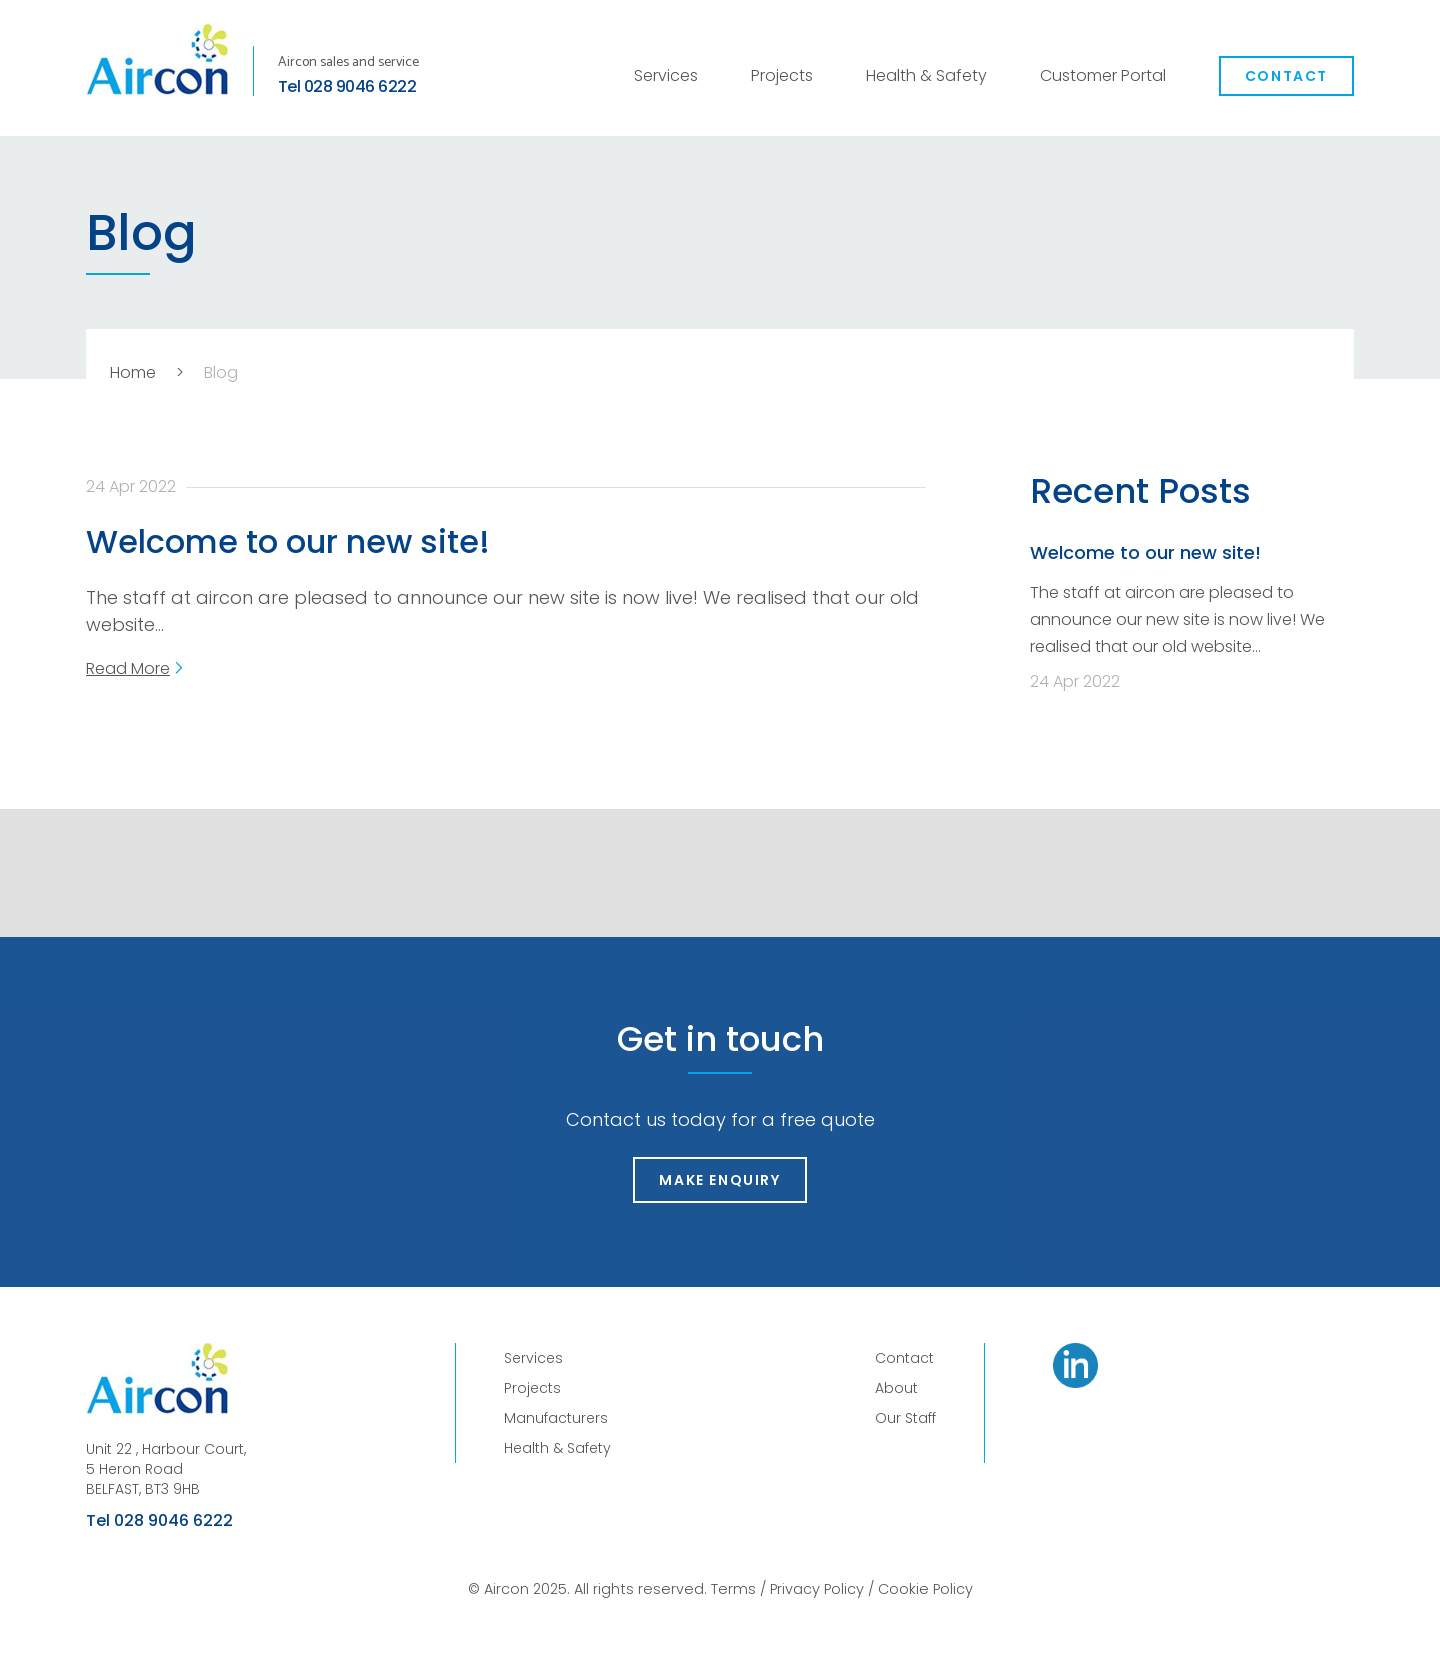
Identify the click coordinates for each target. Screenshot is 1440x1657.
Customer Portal (1103, 75)
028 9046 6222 (360, 86)
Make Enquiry (719, 1180)
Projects (782, 75)
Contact (1286, 76)
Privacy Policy (817, 1589)
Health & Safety (926, 75)
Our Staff (905, 1418)
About (896, 1388)
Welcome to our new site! (288, 541)
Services (666, 75)
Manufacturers (556, 1418)
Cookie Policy (925, 1589)
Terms (733, 1589)
